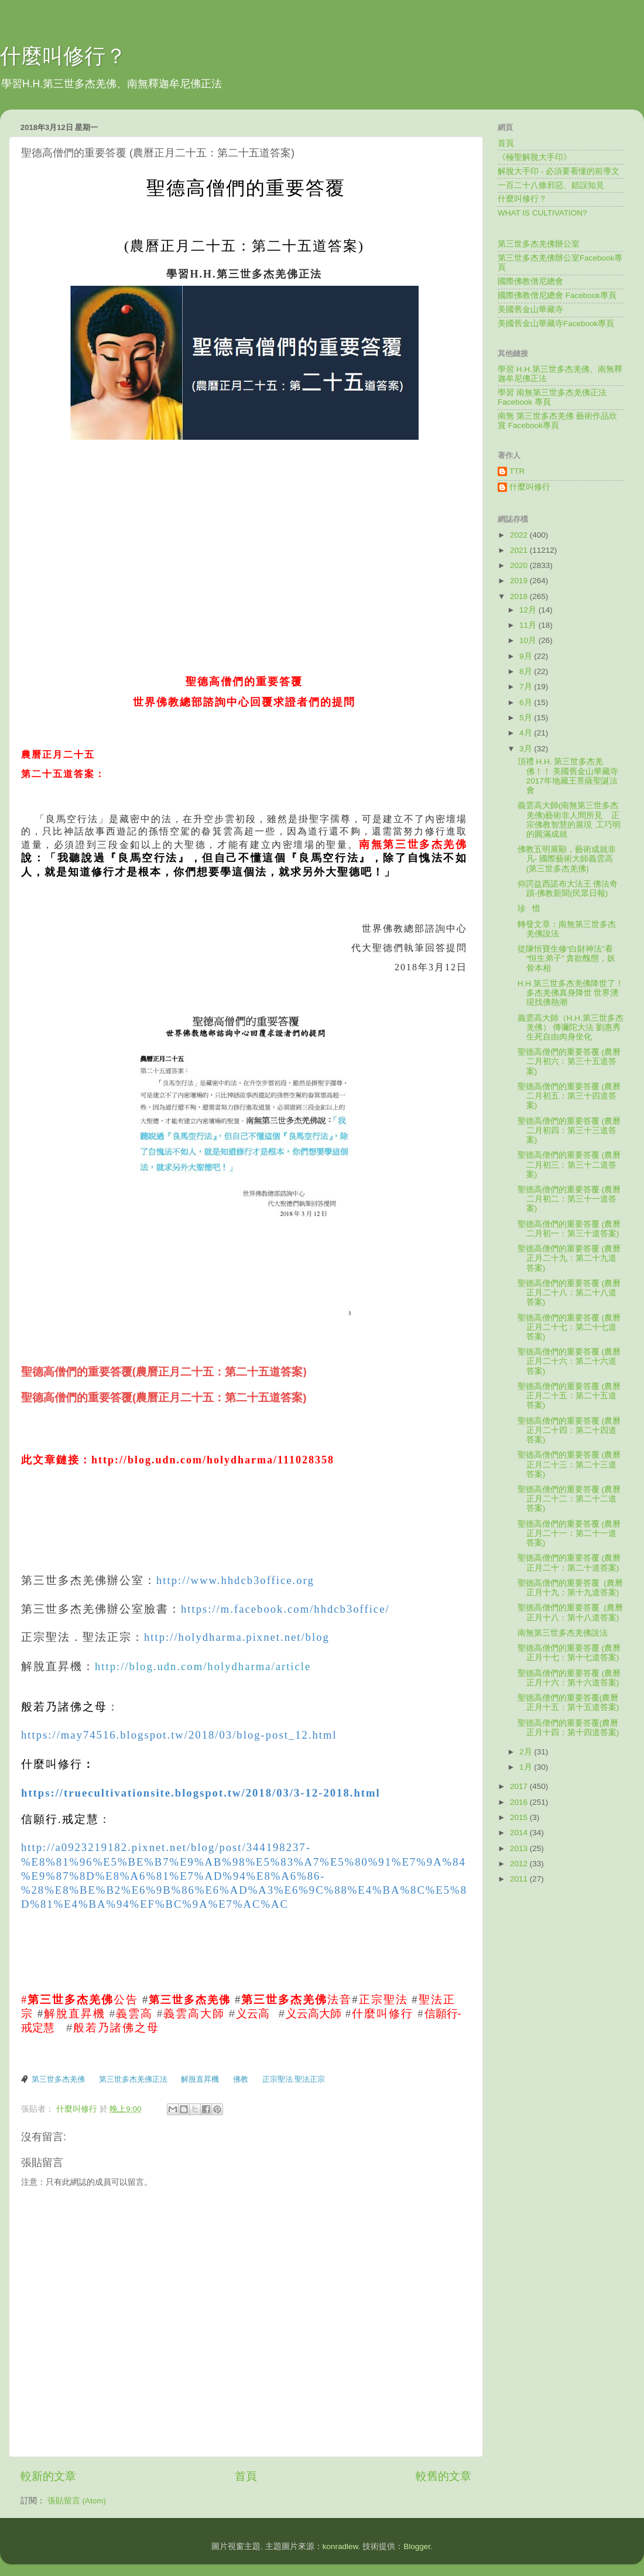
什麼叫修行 (529, 487)
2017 (520, 1786)
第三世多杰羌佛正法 (133, 2079)
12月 (529, 609)
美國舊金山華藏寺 (530, 309)
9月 (526, 656)
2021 (520, 550)
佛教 (240, 2079)
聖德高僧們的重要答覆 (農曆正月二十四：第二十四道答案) (569, 1430)
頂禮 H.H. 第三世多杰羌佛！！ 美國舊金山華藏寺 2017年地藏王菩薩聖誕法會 (568, 776)
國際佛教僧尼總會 (530, 281)
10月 (529, 640)
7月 (526, 686)
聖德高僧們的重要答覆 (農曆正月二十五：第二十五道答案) (569, 1396)
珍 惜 (529, 908)
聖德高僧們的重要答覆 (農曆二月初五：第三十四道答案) (569, 1096)
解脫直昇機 (200, 2079)
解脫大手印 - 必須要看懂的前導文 (558, 171)
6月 (526, 702)
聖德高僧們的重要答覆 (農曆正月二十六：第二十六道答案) (569, 1361)
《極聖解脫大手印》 (534, 157)
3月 (526, 748)
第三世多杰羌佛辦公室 (539, 244)
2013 (520, 1848)
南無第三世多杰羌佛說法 (563, 1633)
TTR (517, 471)
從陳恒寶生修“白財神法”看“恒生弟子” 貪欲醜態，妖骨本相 (567, 958)
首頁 (246, 2476)
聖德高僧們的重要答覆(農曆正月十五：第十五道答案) (568, 1703)
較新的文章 (48, 2476)
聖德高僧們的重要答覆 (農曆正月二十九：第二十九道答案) (569, 1258)
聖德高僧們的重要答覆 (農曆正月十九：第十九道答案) (570, 1588)
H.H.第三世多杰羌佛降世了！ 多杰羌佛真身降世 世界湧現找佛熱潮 (571, 993)
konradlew (340, 2546)
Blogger (416, 2546)
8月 (526, 671)
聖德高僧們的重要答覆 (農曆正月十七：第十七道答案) (569, 1653)
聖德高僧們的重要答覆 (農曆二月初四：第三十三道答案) (569, 1130)
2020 (520, 565)
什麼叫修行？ (63, 56)
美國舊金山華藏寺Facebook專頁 (556, 323)
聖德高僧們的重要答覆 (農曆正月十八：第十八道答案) (570, 1612)
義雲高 (134, 2013)
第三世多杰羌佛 (58, 2079)
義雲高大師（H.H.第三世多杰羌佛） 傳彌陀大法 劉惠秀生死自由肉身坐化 (571, 1027)
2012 (520, 1863)
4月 (526, 732)
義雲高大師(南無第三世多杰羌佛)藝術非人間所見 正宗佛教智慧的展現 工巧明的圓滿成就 (569, 820)
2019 (520, 580)
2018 (520, 596)
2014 (520, 1832)
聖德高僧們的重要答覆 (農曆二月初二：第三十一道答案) (569, 1199)
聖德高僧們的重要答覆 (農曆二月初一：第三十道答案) (569, 1229)
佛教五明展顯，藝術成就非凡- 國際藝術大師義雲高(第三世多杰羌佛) (567, 859)
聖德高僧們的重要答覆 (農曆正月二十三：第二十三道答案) (569, 1464)
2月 (526, 1751)
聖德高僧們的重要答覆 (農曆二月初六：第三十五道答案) (569, 1061)
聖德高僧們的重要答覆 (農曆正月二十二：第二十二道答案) (569, 1499)
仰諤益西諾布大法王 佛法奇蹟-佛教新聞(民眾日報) (568, 889)
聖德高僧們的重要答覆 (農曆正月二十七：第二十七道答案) (569, 1327)
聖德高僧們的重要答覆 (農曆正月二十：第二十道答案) (569, 1563)
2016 (520, 1802)
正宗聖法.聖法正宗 (294, 2079)
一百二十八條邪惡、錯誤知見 (551, 185)
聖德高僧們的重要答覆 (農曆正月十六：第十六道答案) (569, 1678)
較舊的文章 (443, 2476)
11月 (529, 625)
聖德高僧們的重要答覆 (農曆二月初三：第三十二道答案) (569, 1164)
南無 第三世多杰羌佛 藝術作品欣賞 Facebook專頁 (557, 421)
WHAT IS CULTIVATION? (542, 212)
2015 (520, 1817)
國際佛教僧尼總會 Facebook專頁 (557, 295)
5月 (526, 717)
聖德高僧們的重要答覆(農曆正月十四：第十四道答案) (568, 1728)
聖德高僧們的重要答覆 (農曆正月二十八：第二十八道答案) (569, 1292)
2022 (520, 535)
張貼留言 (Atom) (76, 2500)
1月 (526, 1767)
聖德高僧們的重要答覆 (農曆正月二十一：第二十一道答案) (569, 1533)
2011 (520, 1878)
